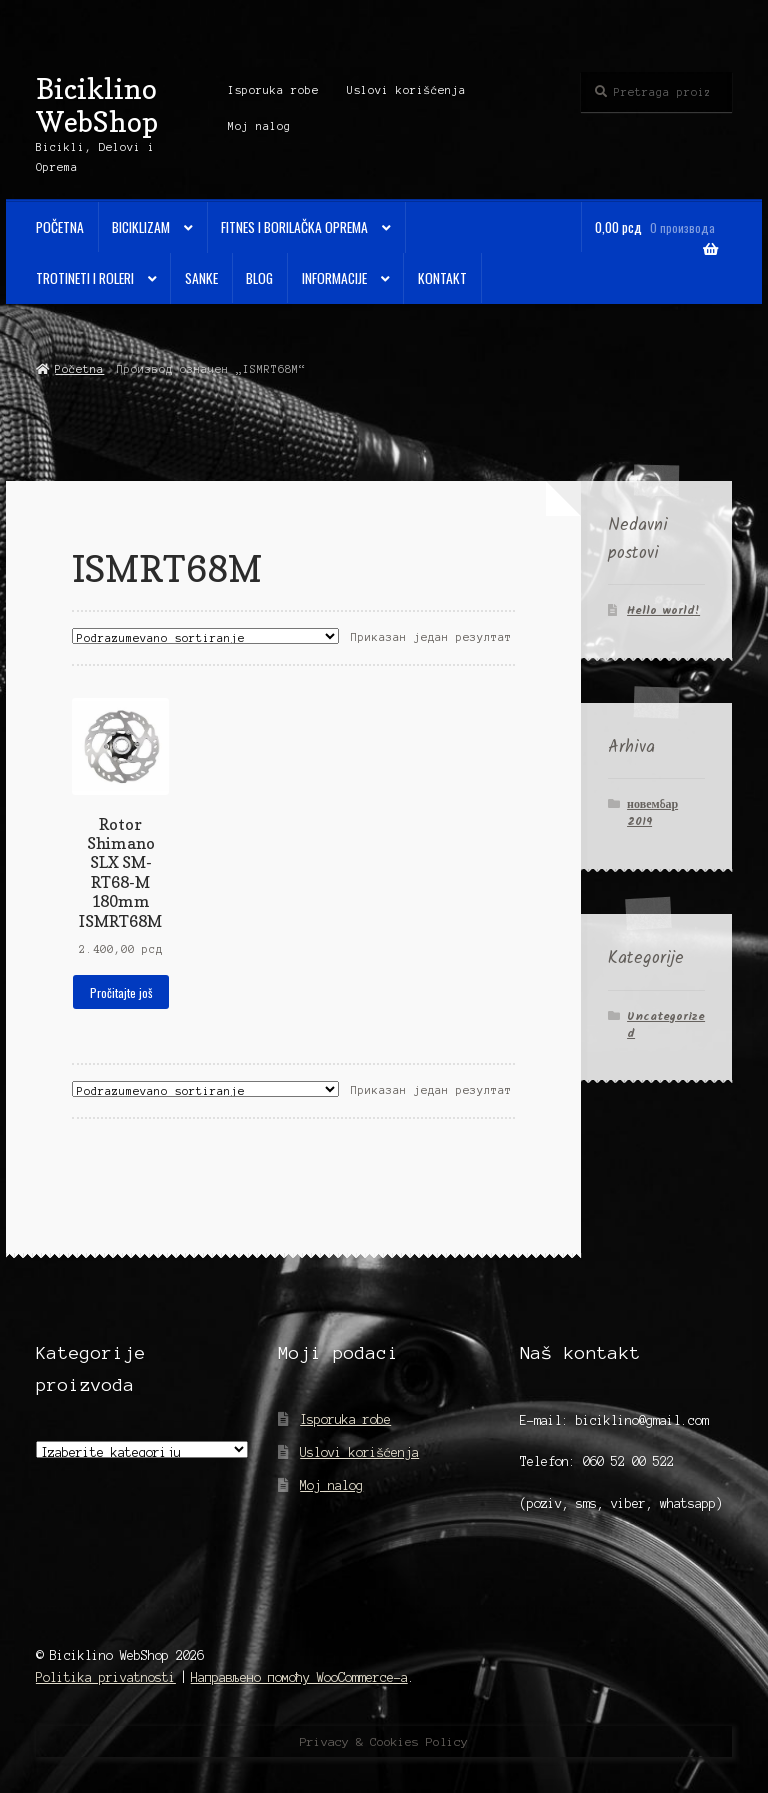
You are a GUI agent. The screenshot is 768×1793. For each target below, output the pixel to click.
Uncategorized (666, 1025)
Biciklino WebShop (97, 105)
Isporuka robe (273, 90)
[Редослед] (205, 636)
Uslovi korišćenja (406, 90)
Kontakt (442, 278)
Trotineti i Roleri (85, 278)
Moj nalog (259, 126)
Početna (60, 227)
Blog (259, 278)
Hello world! (663, 610)
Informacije (334, 278)
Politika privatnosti (106, 1677)
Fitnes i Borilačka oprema (294, 227)
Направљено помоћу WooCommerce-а (299, 1677)
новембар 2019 (652, 813)
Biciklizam (141, 227)
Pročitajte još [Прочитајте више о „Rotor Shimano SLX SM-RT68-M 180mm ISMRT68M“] (121, 992)
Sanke (201, 278)
